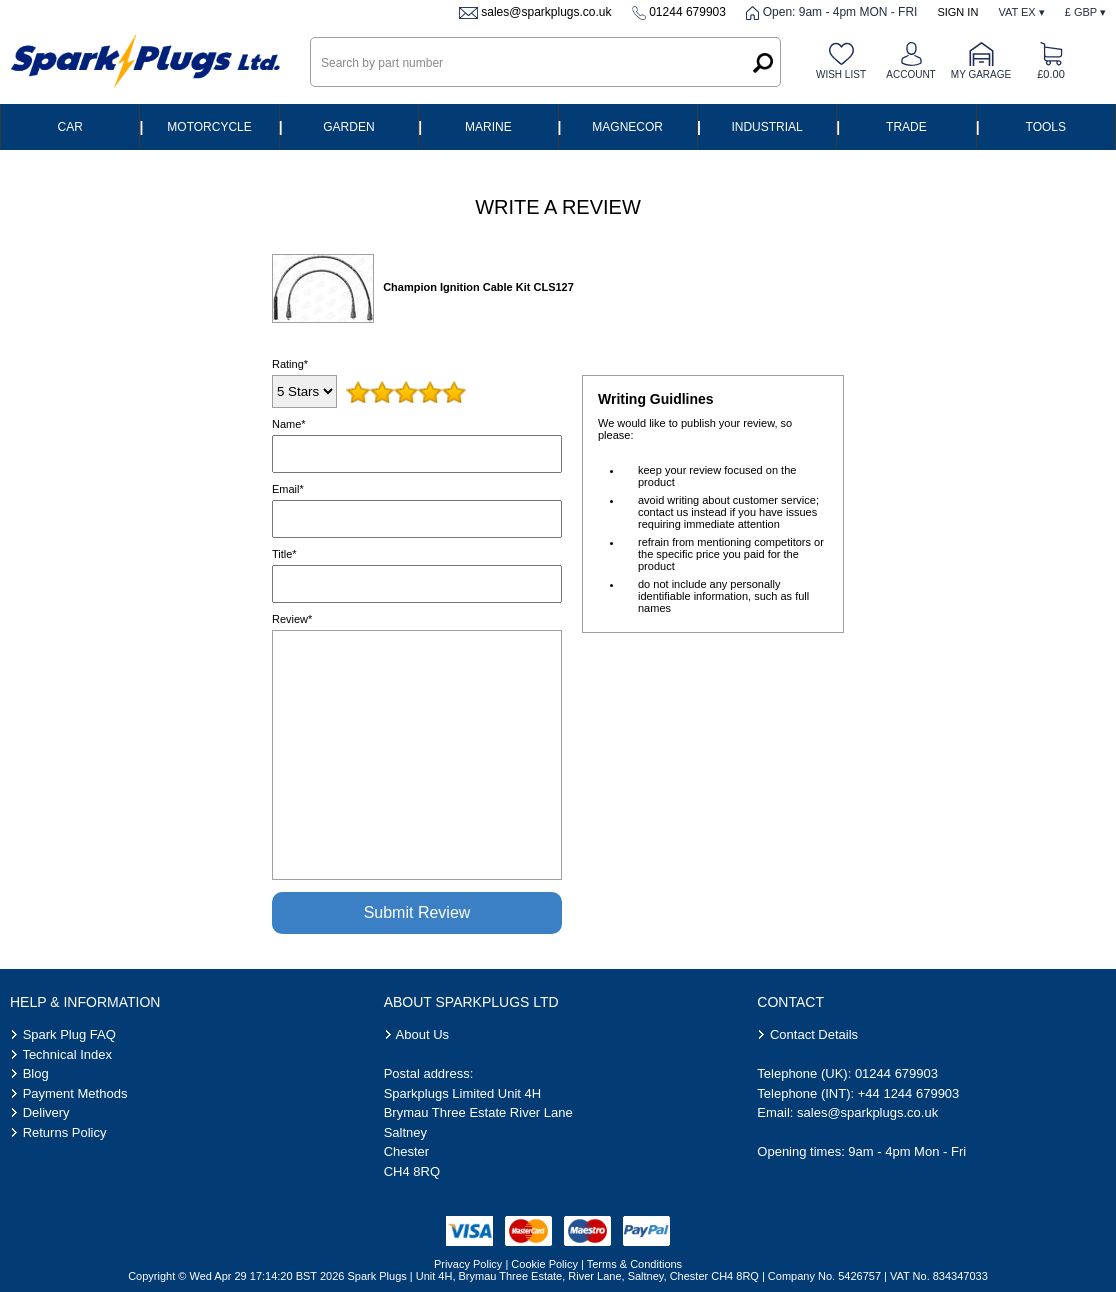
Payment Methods (75, 1093)
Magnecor (627, 127)
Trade (906, 127)
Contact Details (814, 1034)
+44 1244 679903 (909, 1093)
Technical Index (67, 1054)
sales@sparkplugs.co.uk (546, 12)
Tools (1046, 127)
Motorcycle (209, 127)
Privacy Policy (468, 1264)
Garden (348, 127)
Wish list (841, 74)
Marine (488, 127)
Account (910, 74)
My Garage (981, 74)
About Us (422, 1034)
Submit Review (417, 912)
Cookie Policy (544, 1264)
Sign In (957, 12)
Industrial (766, 127)
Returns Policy (65, 1132)
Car (70, 127)
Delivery (46, 1112)
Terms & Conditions (634, 1264)
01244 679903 (687, 12)
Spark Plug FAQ (69, 1034)
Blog (36, 1073)
